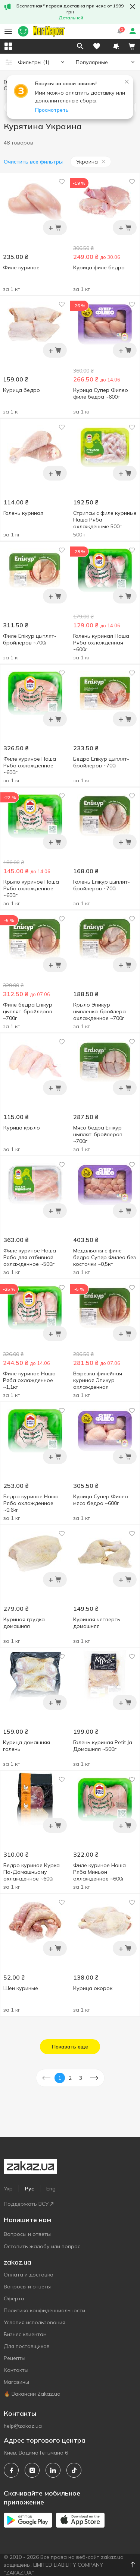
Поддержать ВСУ (28, 2203)
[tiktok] (73, 2470)
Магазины (16, 2382)
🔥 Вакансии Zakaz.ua (32, 2393)
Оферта (14, 2298)
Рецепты (14, 2358)
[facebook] (11, 2470)
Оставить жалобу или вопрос (42, 2246)
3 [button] (80, 2078)
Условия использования (34, 2322)
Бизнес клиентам (25, 2334)
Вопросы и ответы (27, 2234)
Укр (8, 2188)
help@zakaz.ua (23, 2426)
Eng (51, 2188)
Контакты (16, 2370)
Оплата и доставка (28, 2274)
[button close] (132, 6)
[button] (116, 46)
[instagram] (32, 2470)
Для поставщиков (27, 2346)
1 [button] (59, 2078)
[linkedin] (53, 2470)
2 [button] (70, 2078)
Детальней (71, 17)
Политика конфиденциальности (44, 2310)
